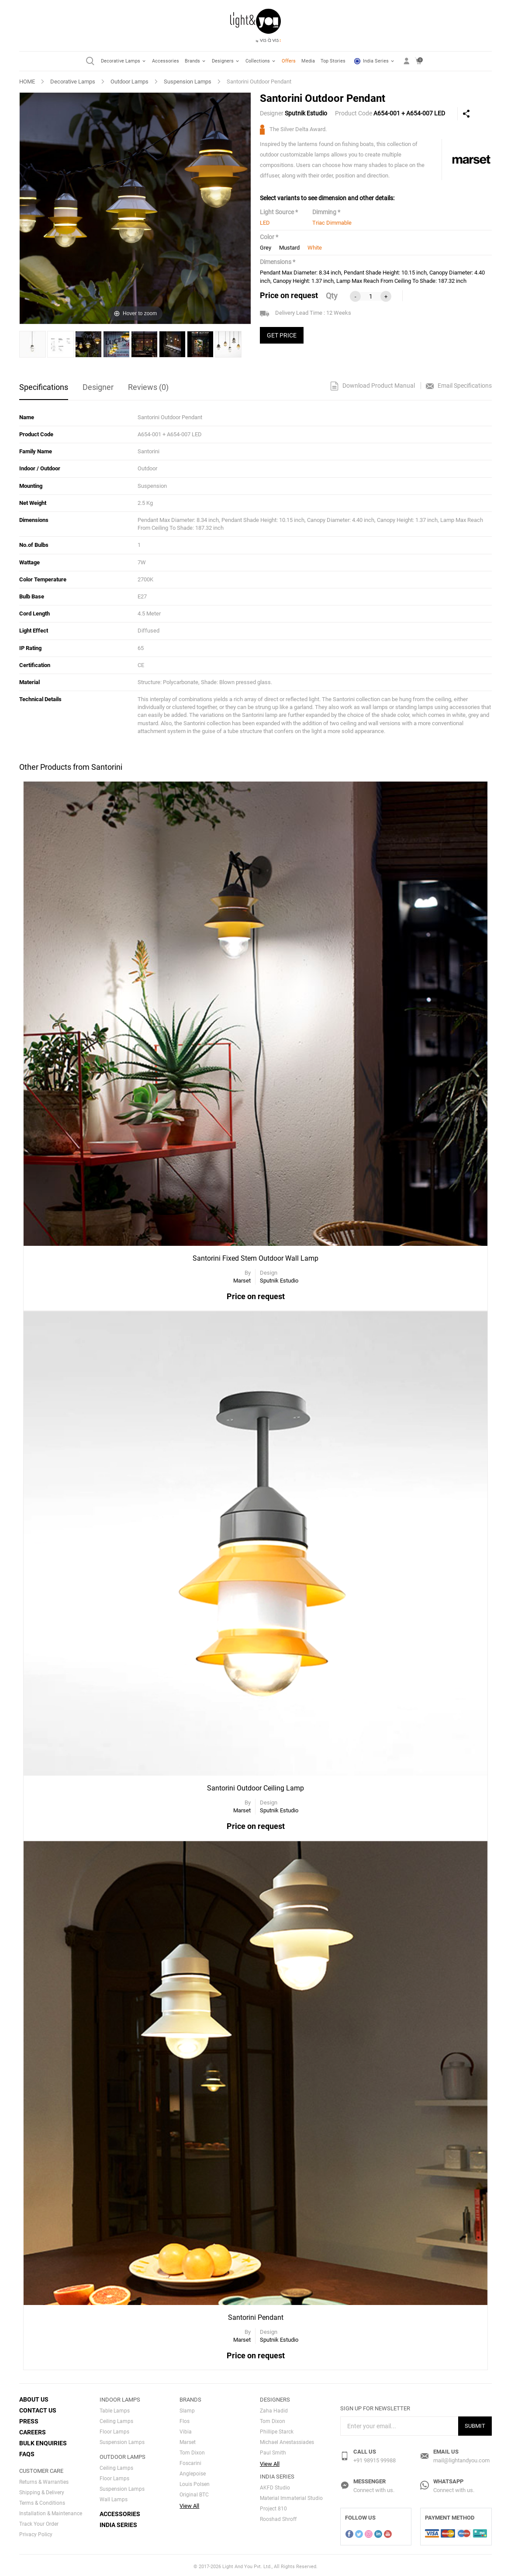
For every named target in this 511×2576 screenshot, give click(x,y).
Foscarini (190, 2461)
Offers (289, 61)
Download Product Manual (372, 385)
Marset (188, 2440)
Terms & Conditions (42, 2500)
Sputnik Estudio (306, 113)
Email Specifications (458, 385)
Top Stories (333, 61)
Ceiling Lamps (116, 2419)
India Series (374, 61)
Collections (260, 61)
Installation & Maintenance (50, 2511)
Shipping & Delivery (41, 2490)
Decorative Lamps (123, 61)
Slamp (187, 2408)
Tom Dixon (192, 2450)
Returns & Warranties (44, 2479)
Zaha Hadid (274, 2408)
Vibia (186, 2429)
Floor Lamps (114, 2429)
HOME (27, 81)
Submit (475, 2423)
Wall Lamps (114, 2497)
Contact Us (37, 2407)
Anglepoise (193, 2471)
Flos (185, 2419)
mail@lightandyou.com (461, 2457)
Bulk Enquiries (43, 2440)
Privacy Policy (35, 2532)
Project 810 (273, 2506)
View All (189, 2503)
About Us (33, 2396)
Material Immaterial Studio (291, 2495)
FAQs (27, 2451)
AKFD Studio (275, 2485)
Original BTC (194, 2492)
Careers (32, 2429)
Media (308, 61)
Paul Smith (273, 2450)
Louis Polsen (195, 2482)
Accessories (165, 61)
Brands (195, 61)
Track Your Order (39, 2521)
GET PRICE (282, 335)
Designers (226, 61)
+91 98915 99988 (374, 2457)
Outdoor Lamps (129, 81)
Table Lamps (115, 2408)
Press (28, 2418)
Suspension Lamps (187, 81)
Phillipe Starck (276, 2429)
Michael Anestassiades (287, 2440)
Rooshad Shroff (278, 2516)
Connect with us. (373, 2487)
